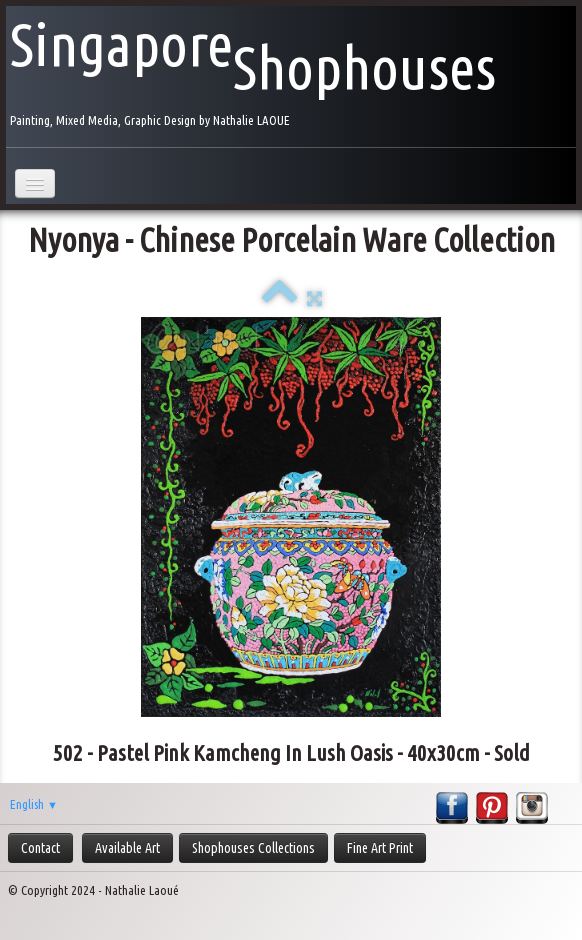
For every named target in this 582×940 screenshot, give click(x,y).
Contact (40, 848)
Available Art (127, 848)
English (34, 804)
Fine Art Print (380, 848)
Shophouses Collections (253, 848)
